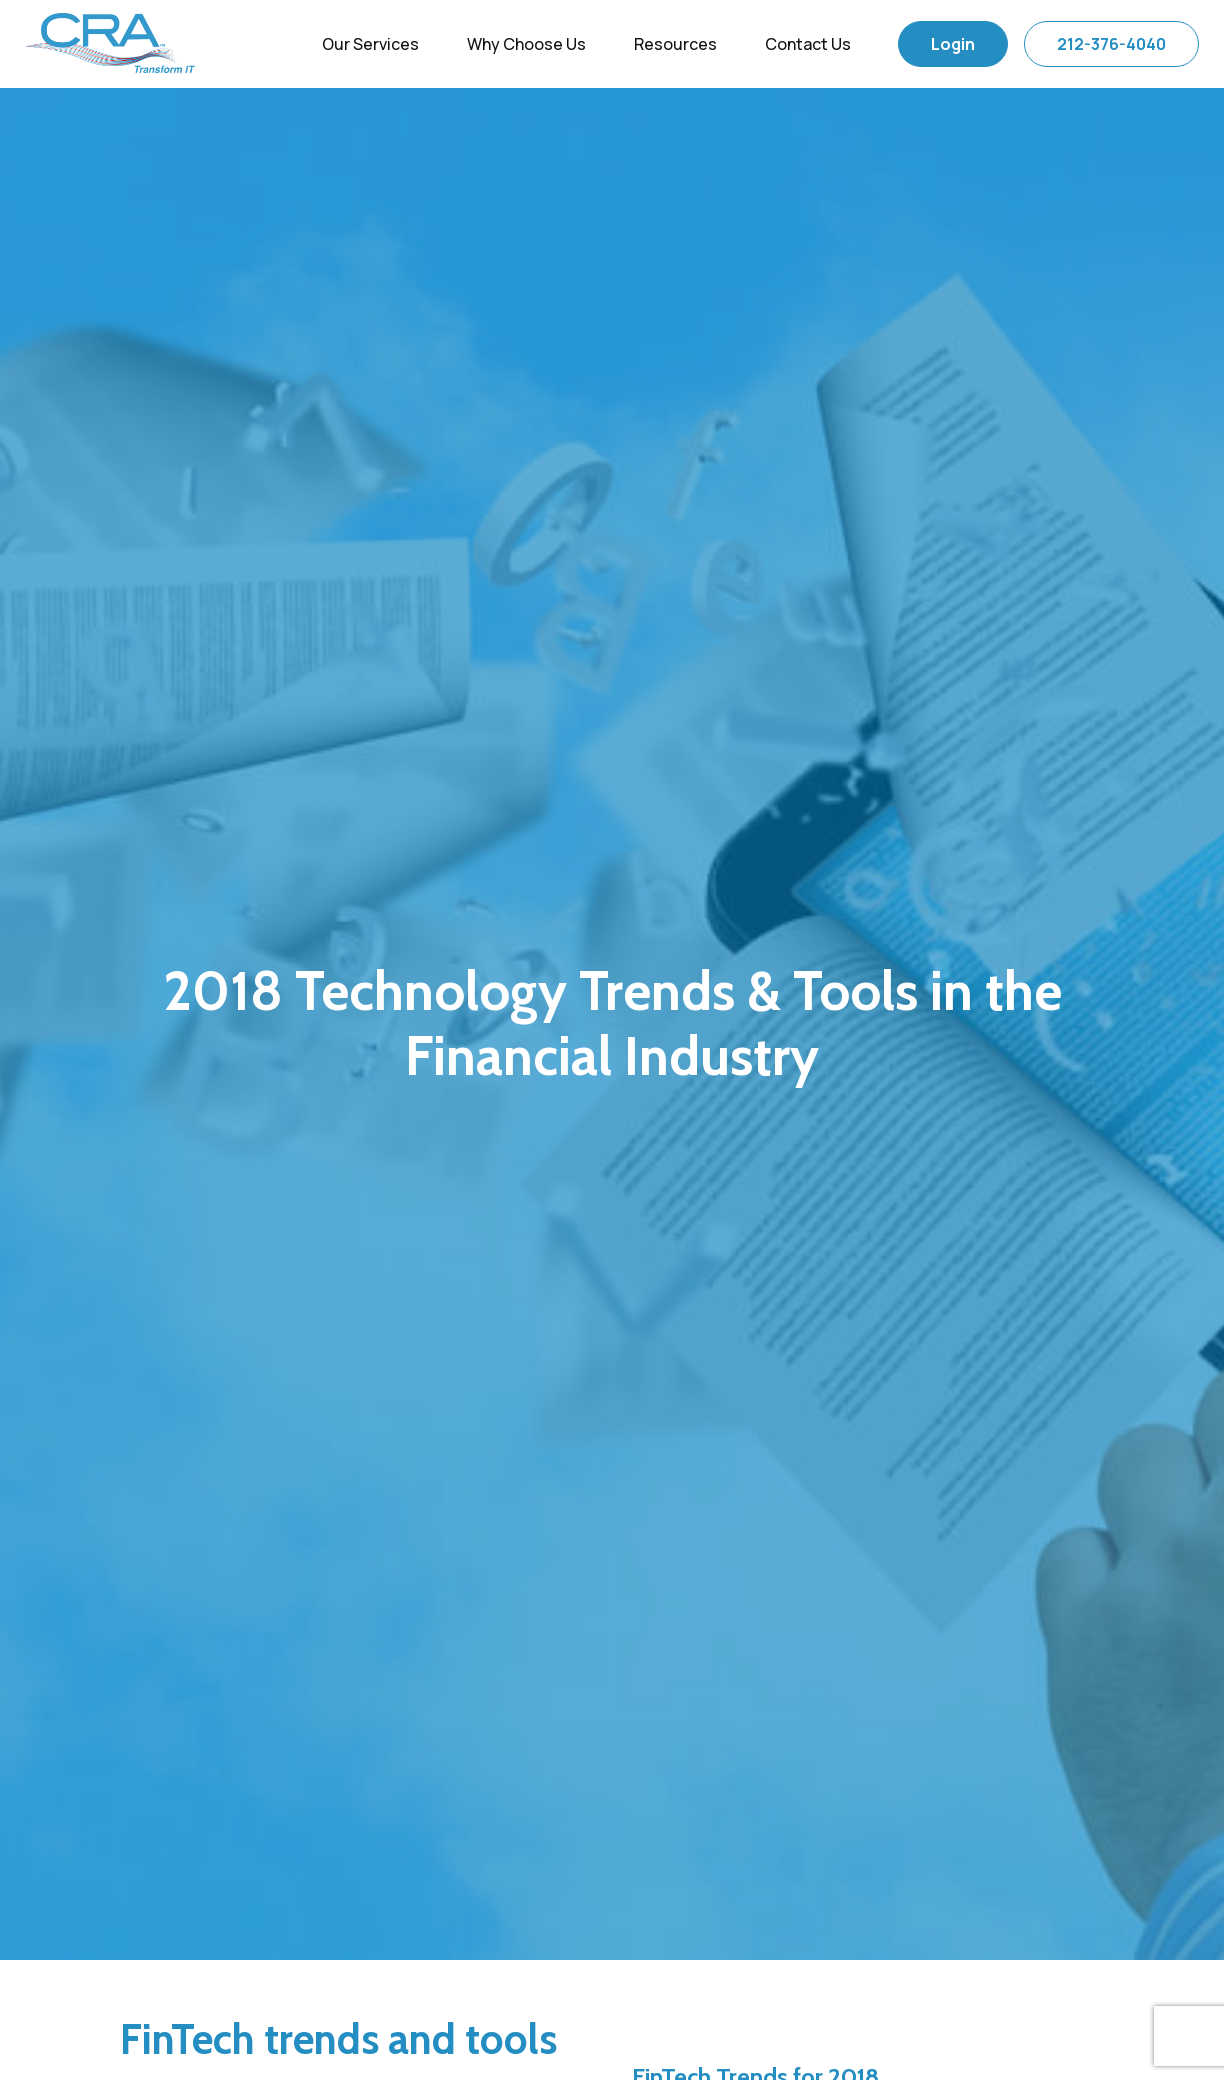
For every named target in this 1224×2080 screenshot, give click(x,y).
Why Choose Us (526, 44)
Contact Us (808, 44)
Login (953, 44)
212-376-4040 (1111, 44)
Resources (675, 44)
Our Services (370, 44)
